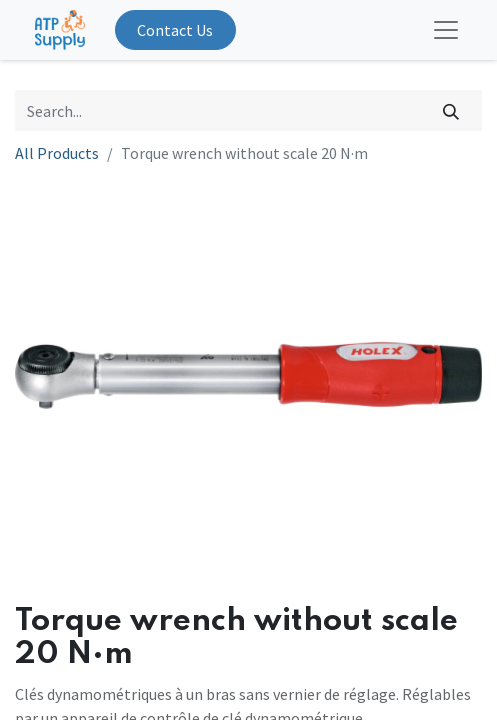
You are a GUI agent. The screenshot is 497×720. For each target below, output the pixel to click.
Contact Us (175, 30)
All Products (57, 153)
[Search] (451, 110)
